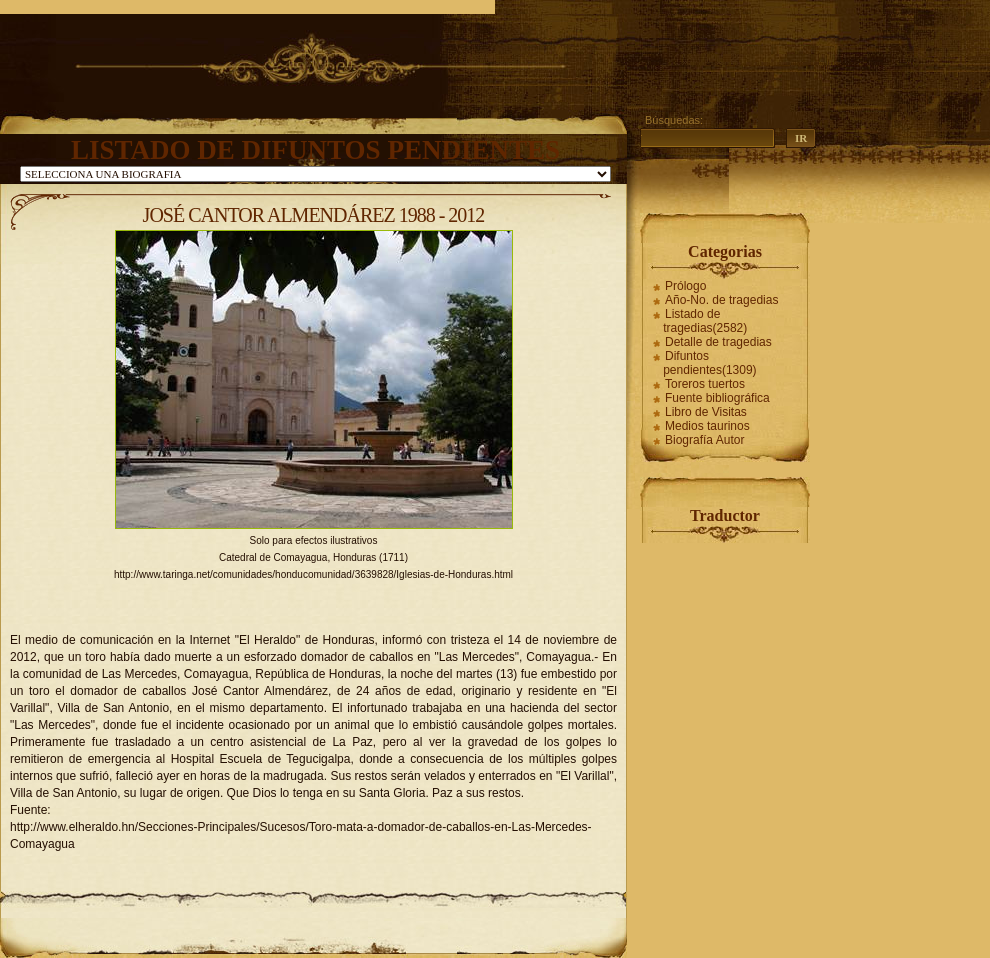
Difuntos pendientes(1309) (709, 363)
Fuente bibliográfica (717, 398)
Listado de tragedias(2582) (705, 321)
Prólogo (685, 286)
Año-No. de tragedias (721, 300)
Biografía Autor (704, 440)
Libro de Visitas (706, 412)
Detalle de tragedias (718, 342)
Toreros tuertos (705, 384)
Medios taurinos (707, 426)
